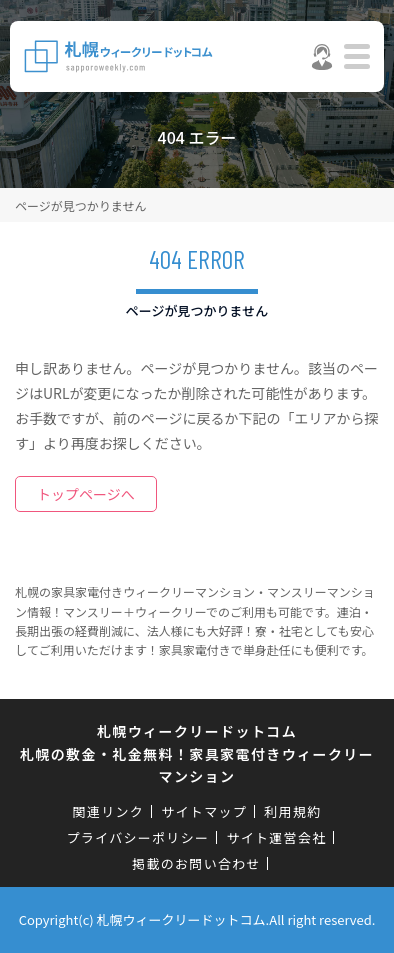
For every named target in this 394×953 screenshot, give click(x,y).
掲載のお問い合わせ (196, 863)
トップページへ (86, 494)
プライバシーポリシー (138, 837)
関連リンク (109, 811)
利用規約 (292, 811)
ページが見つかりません (80, 205)
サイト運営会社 (276, 837)
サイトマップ (204, 811)
